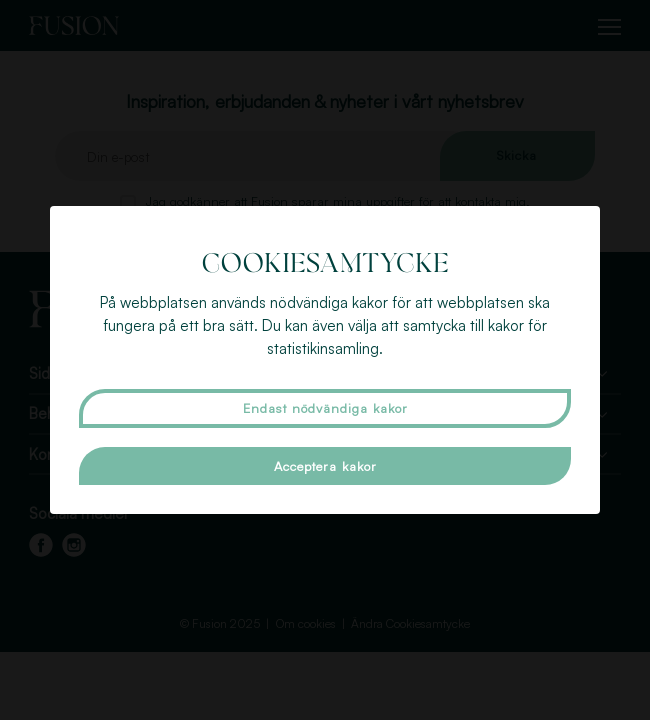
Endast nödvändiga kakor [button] (325, 408)
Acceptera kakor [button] (325, 466)
